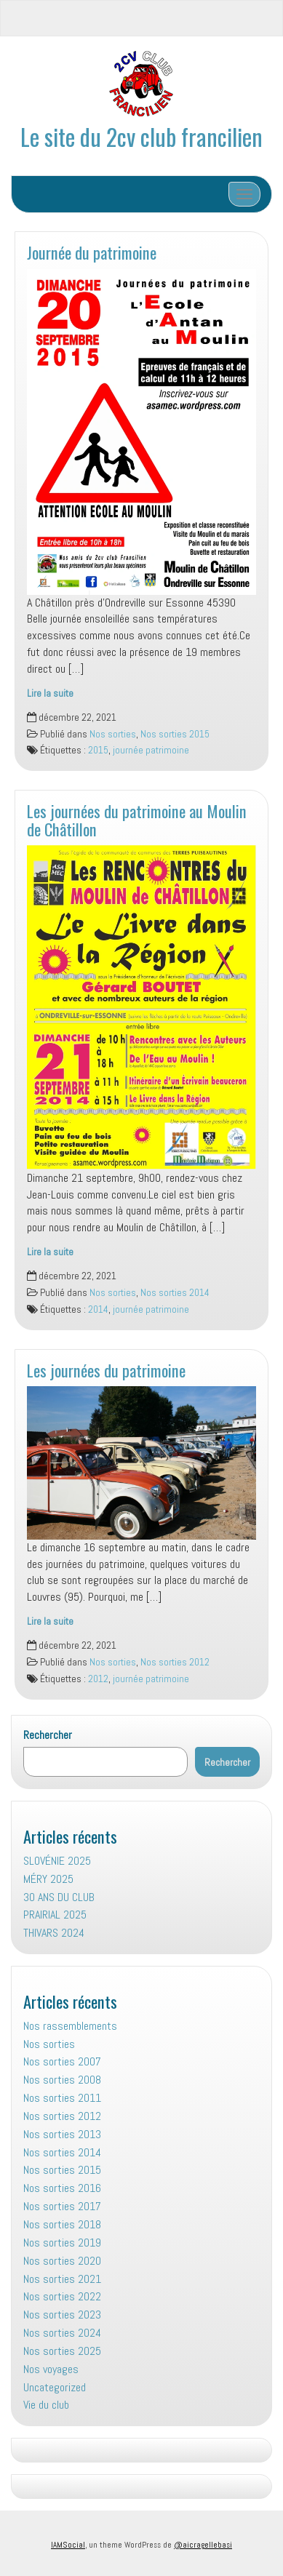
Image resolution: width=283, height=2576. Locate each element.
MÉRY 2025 (48, 1879)
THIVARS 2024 (53, 1932)
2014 (98, 1309)
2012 (98, 1679)
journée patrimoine (151, 750)
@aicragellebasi (203, 2545)
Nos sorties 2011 (62, 2097)
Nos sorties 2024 (62, 2332)
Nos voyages (51, 2369)
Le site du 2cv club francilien (141, 136)
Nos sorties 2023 (62, 2314)
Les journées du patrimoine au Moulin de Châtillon (137, 820)
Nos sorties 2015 (175, 734)
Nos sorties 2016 (62, 2188)
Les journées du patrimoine (106, 1370)
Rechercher (47, 1735)
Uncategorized (54, 2387)
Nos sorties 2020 (62, 2260)
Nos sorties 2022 (62, 2296)
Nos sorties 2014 (175, 1293)
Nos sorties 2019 (62, 2242)
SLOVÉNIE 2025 (57, 1860)
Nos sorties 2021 (62, 2279)
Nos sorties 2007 (62, 2061)
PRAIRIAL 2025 (55, 1914)
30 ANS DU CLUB (59, 1897)
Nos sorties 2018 (62, 2224)
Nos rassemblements (70, 2025)
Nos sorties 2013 (62, 2134)
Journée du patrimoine (91, 252)
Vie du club (46, 2404)
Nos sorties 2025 (62, 2351)
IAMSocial (68, 2545)
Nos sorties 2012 (175, 1662)
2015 (98, 750)
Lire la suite (50, 693)
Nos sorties (112, 734)
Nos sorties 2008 (62, 2079)
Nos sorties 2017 (62, 2206)
